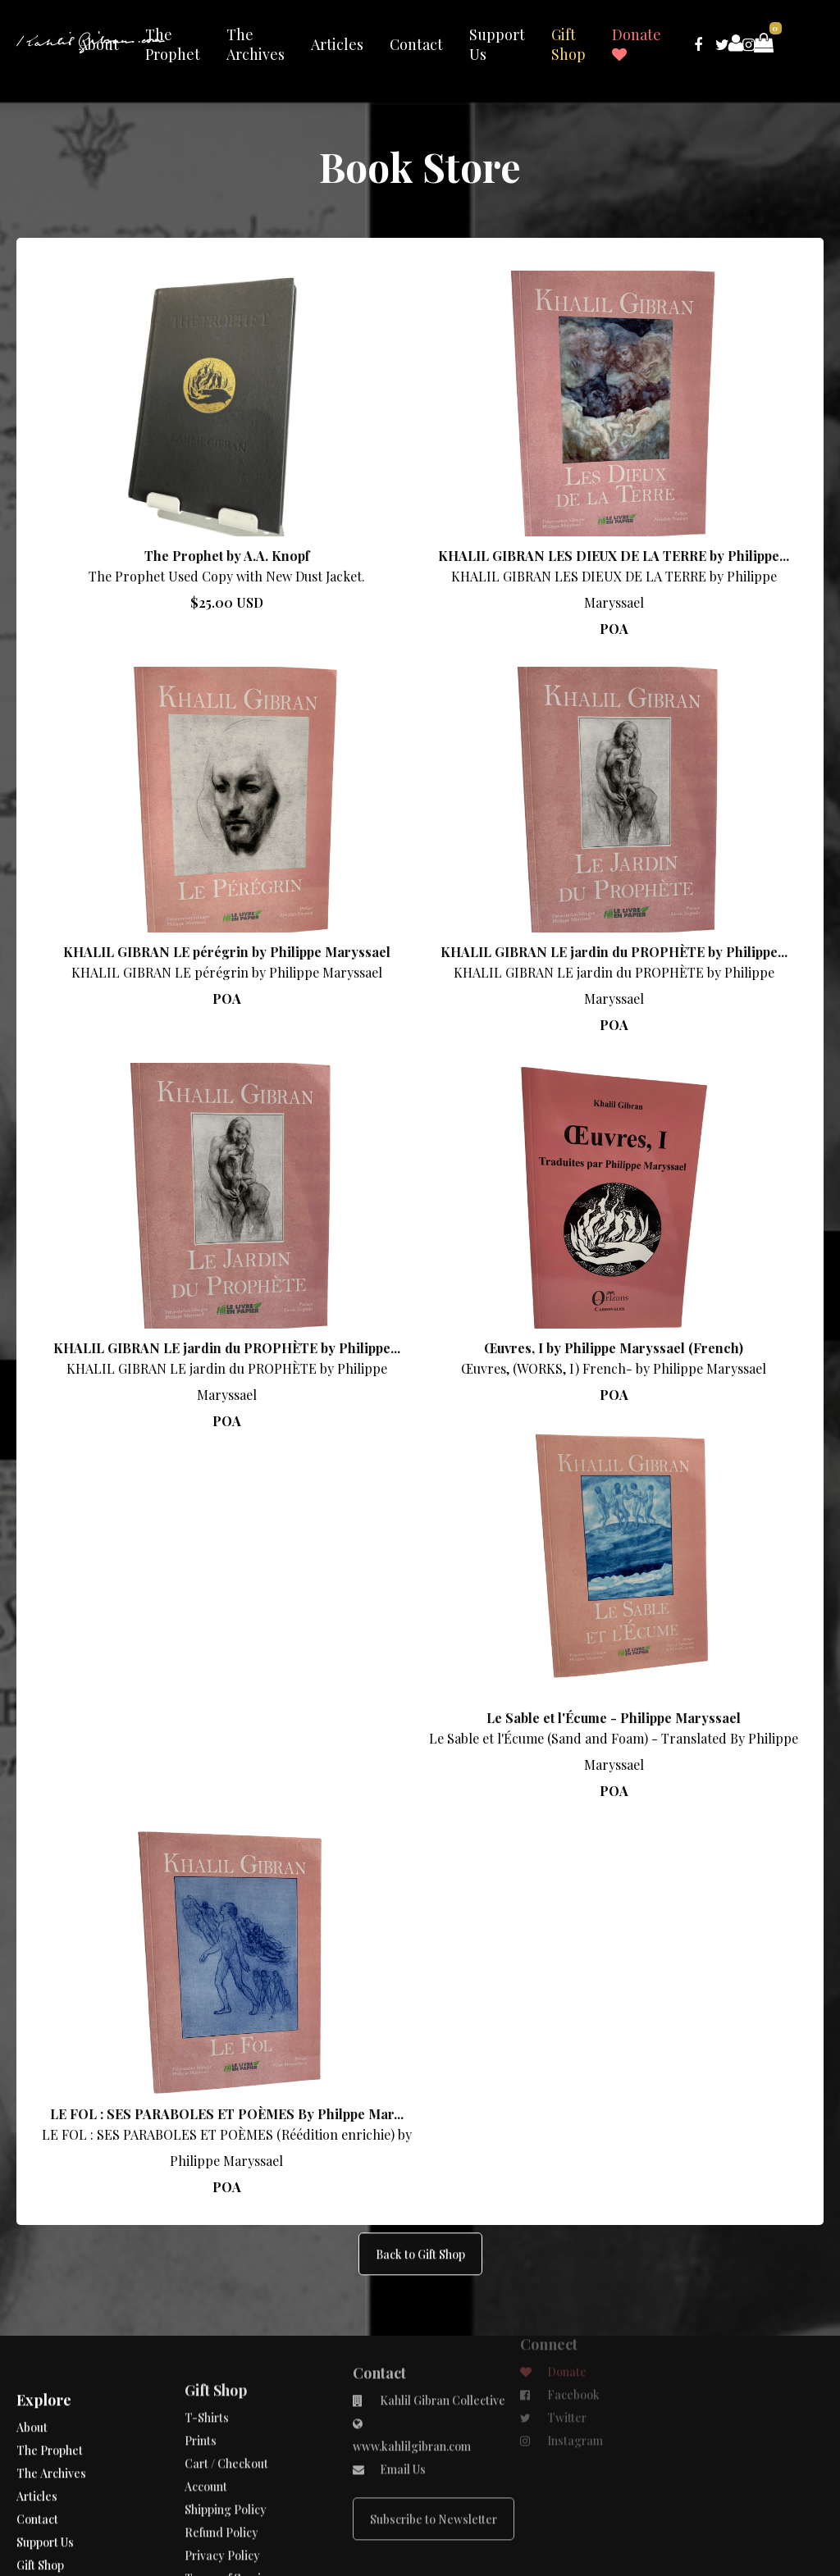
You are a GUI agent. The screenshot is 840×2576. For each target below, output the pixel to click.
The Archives (255, 44)
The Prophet (172, 44)
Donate (636, 43)
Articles (337, 44)
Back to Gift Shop (420, 2192)
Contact (416, 44)
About (99, 44)
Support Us (497, 44)
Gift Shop (568, 44)
